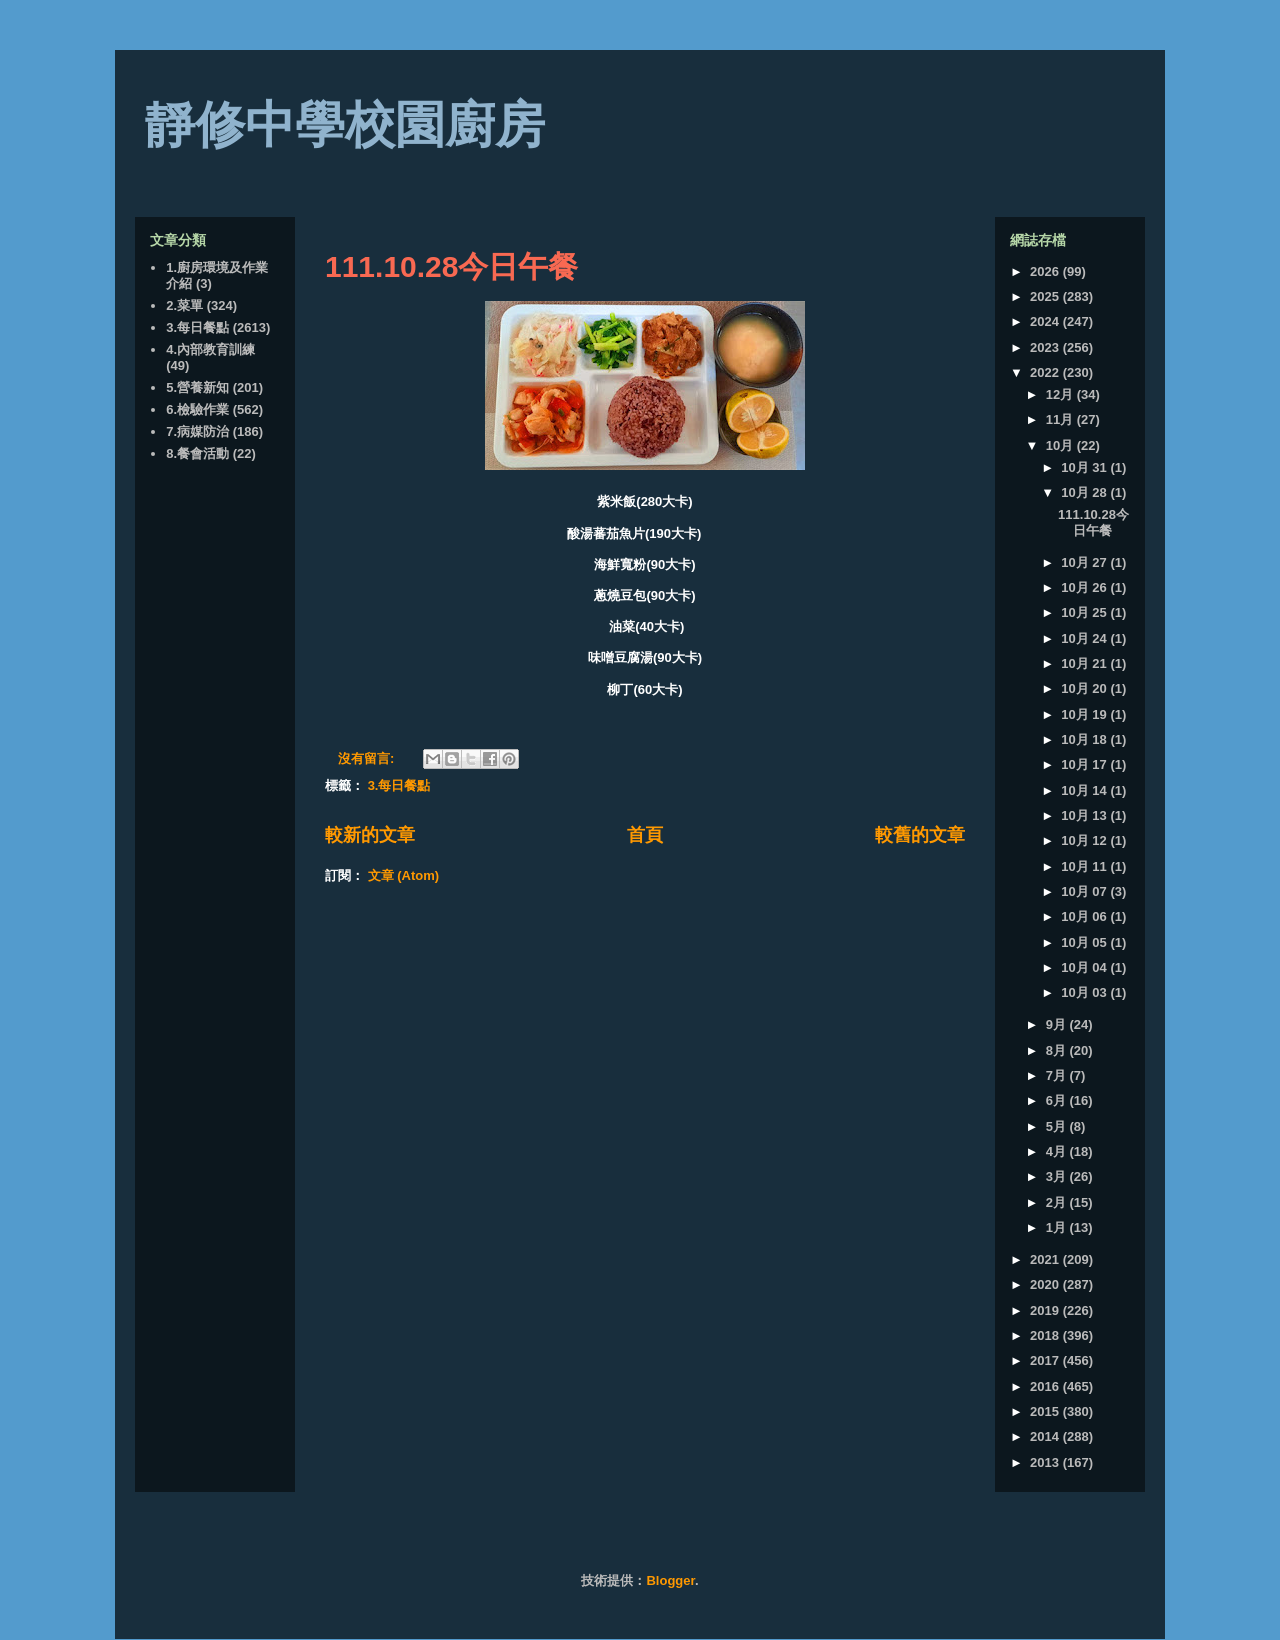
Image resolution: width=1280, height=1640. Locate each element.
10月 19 (1085, 714)
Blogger (670, 1580)
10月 (1061, 445)
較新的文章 (370, 835)
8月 (1058, 1050)
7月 (1058, 1075)
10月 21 (1085, 663)
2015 (1046, 1411)
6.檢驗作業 (197, 409)
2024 (1046, 321)
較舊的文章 (920, 835)
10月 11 (1085, 866)
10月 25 (1085, 612)
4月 (1058, 1151)
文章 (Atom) (404, 875)
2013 (1046, 1462)
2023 (1046, 347)
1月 (1058, 1227)
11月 (1061, 419)
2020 (1046, 1284)
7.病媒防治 (197, 431)
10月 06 (1085, 916)
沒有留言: (368, 758)
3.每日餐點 (399, 785)
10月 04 (1085, 967)
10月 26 (1085, 587)
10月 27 (1085, 562)
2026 (1046, 271)
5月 (1058, 1126)
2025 (1046, 296)
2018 (1046, 1335)
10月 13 (1085, 815)
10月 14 (1085, 790)
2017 (1046, 1360)
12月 (1061, 394)
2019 (1046, 1310)
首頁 (645, 835)
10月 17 (1085, 764)
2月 (1058, 1202)
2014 (1046, 1436)
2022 (1046, 372)
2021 (1046, 1259)
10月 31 (1085, 467)
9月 (1058, 1024)
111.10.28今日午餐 (451, 266)
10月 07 (1085, 891)
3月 (1058, 1176)
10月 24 (1085, 638)
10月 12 (1085, 840)
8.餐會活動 (197, 453)
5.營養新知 (197, 387)
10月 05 (1085, 942)
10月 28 (1085, 492)
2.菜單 (184, 305)
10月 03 (1085, 992)
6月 (1058, 1100)
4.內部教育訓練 (210, 349)
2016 (1046, 1386)
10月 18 (1085, 739)
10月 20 (1085, 688)
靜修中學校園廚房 (345, 125)
